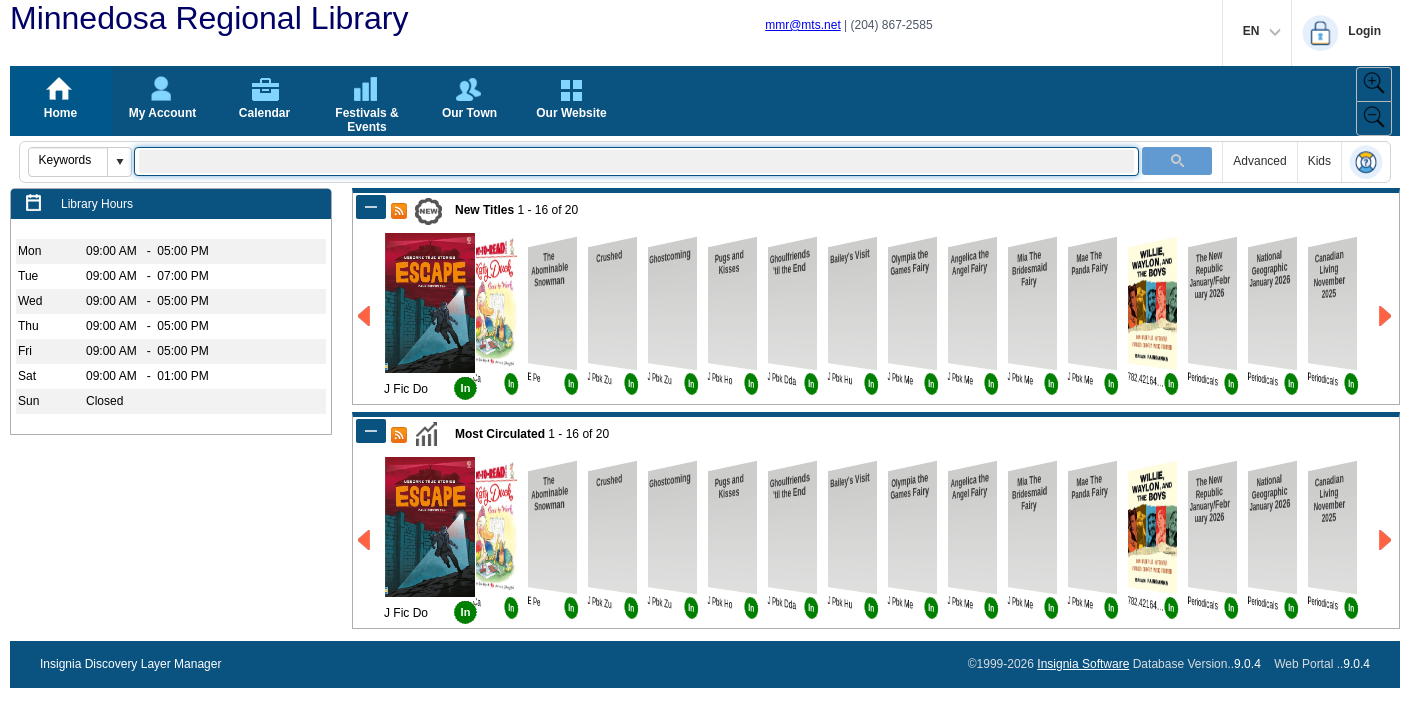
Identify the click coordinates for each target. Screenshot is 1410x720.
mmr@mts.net (803, 25)
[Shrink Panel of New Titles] (371, 207)
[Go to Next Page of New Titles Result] (1386, 316)
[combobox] (68, 160)
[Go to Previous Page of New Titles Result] (365, 316)
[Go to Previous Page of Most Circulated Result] (365, 540)
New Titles (484, 210)
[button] (119, 162)
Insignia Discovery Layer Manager (130, 664)
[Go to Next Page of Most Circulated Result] (1386, 540)
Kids (1319, 161)
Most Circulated (500, 434)
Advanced (1259, 161)
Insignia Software (1083, 664)
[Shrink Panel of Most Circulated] (371, 431)
